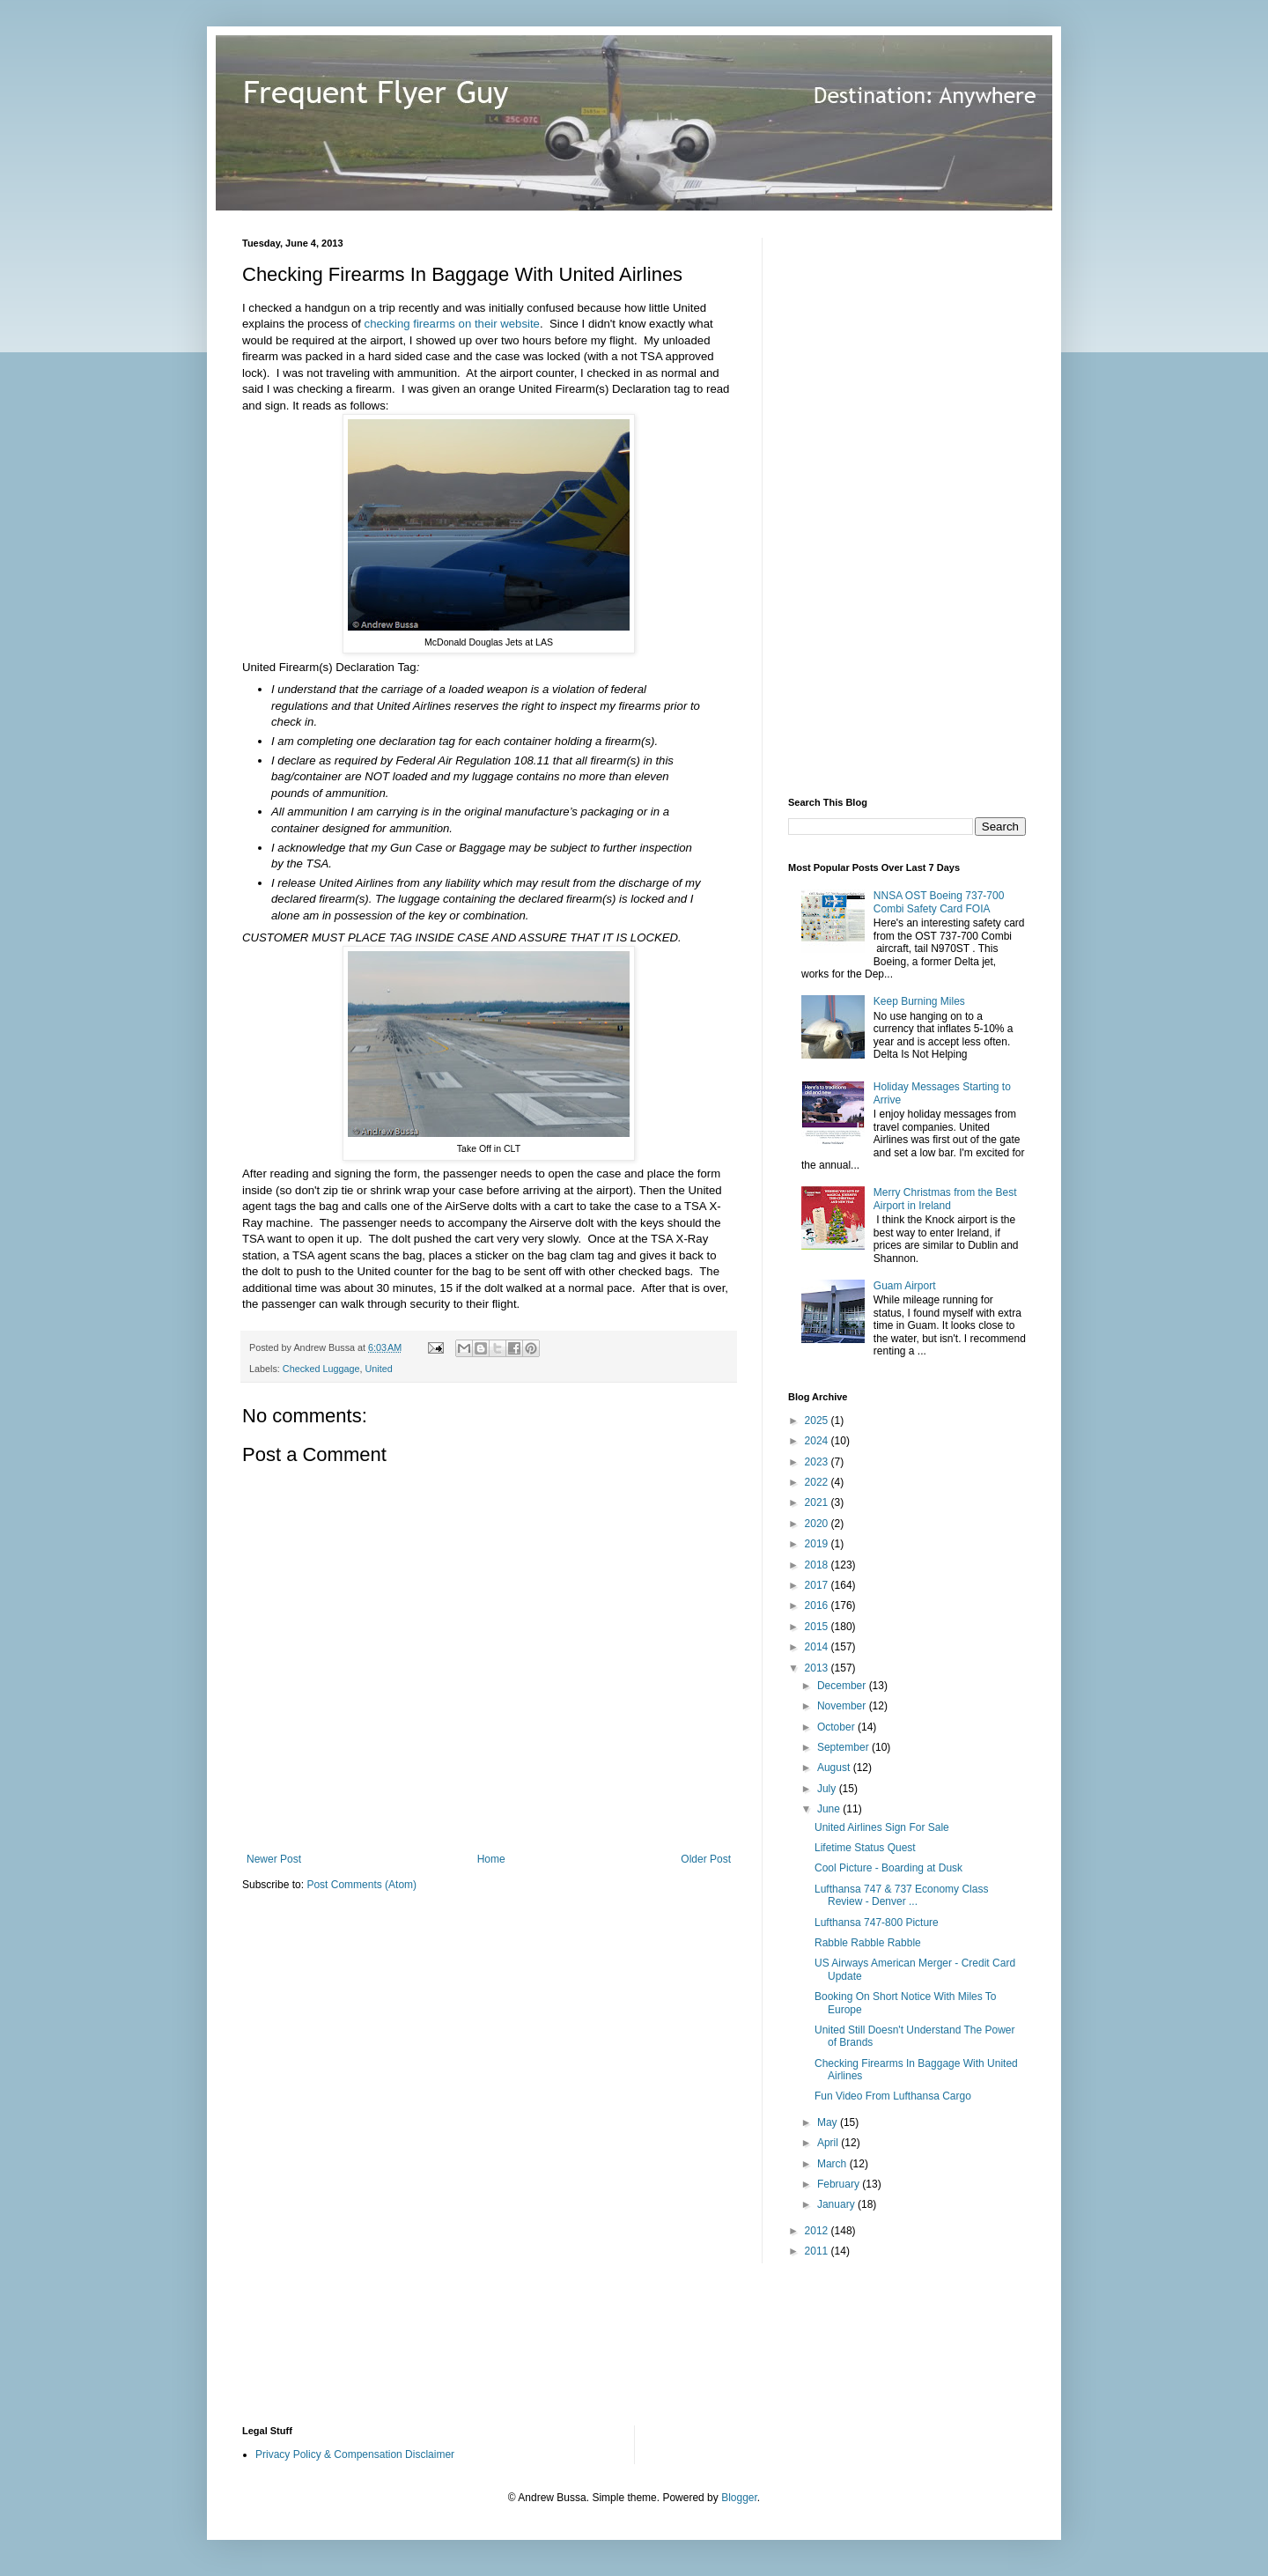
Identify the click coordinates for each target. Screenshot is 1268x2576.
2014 (818, 1647)
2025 (818, 1420)
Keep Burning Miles (919, 1001)
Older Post (706, 1859)
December (843, 1685)
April (829, 2143)
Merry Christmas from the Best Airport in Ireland (945, 1198)
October (837, 1727)
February (839, 2184)
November (843, 1706)
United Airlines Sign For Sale (882, 1827)
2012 (818, 2231)
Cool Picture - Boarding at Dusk (888, 1868)
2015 (818, 1626)
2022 (818, 1482)
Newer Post (274, 1859)
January (837, 2204)
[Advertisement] (920, 502)
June (830, 1809)
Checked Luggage (321, 1368)
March (833, 2164)
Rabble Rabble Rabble (868, 1943)
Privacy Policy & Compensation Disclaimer (354, 2454)
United (378, 1368)
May (828, 2122)
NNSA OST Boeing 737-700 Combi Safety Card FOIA (939, 901)
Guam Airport (905, 1286)
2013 (818, 1668)
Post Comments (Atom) (361, 1884)
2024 (818, 1441)
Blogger (739, 2497)
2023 (818, 1462)
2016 (818, 1605)
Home (491, 1859)
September (844, 1747)
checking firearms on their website (452, 323)
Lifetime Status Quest (865, 1848)
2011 (818, 2251)
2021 (818, 1502)
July (828, 1789)
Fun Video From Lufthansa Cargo (893, 2096)
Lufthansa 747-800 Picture (877, 1922)
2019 (818, 1544)
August (835, 1767)
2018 (818, 1565)
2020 (818, 1523)
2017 (818, 1585)
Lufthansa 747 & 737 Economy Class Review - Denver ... (901, 1895)
